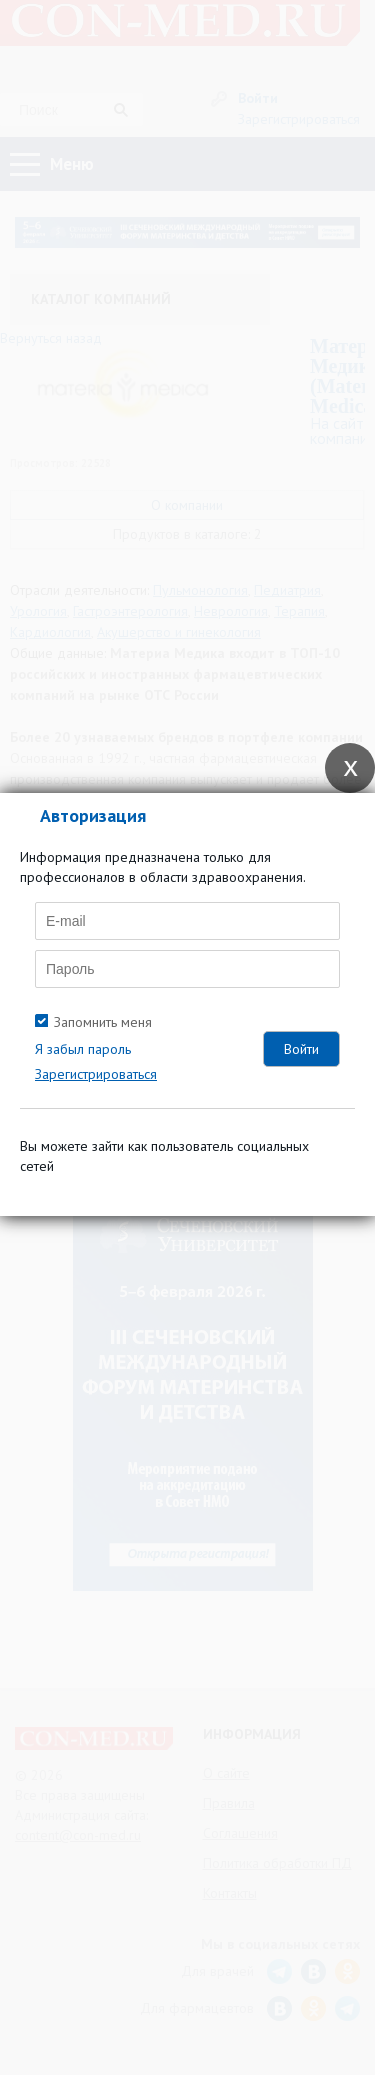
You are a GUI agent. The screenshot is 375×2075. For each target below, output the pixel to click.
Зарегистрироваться (96, 1074)
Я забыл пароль (83, 1049)
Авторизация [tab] (93, 815)
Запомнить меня (103, 1022)
